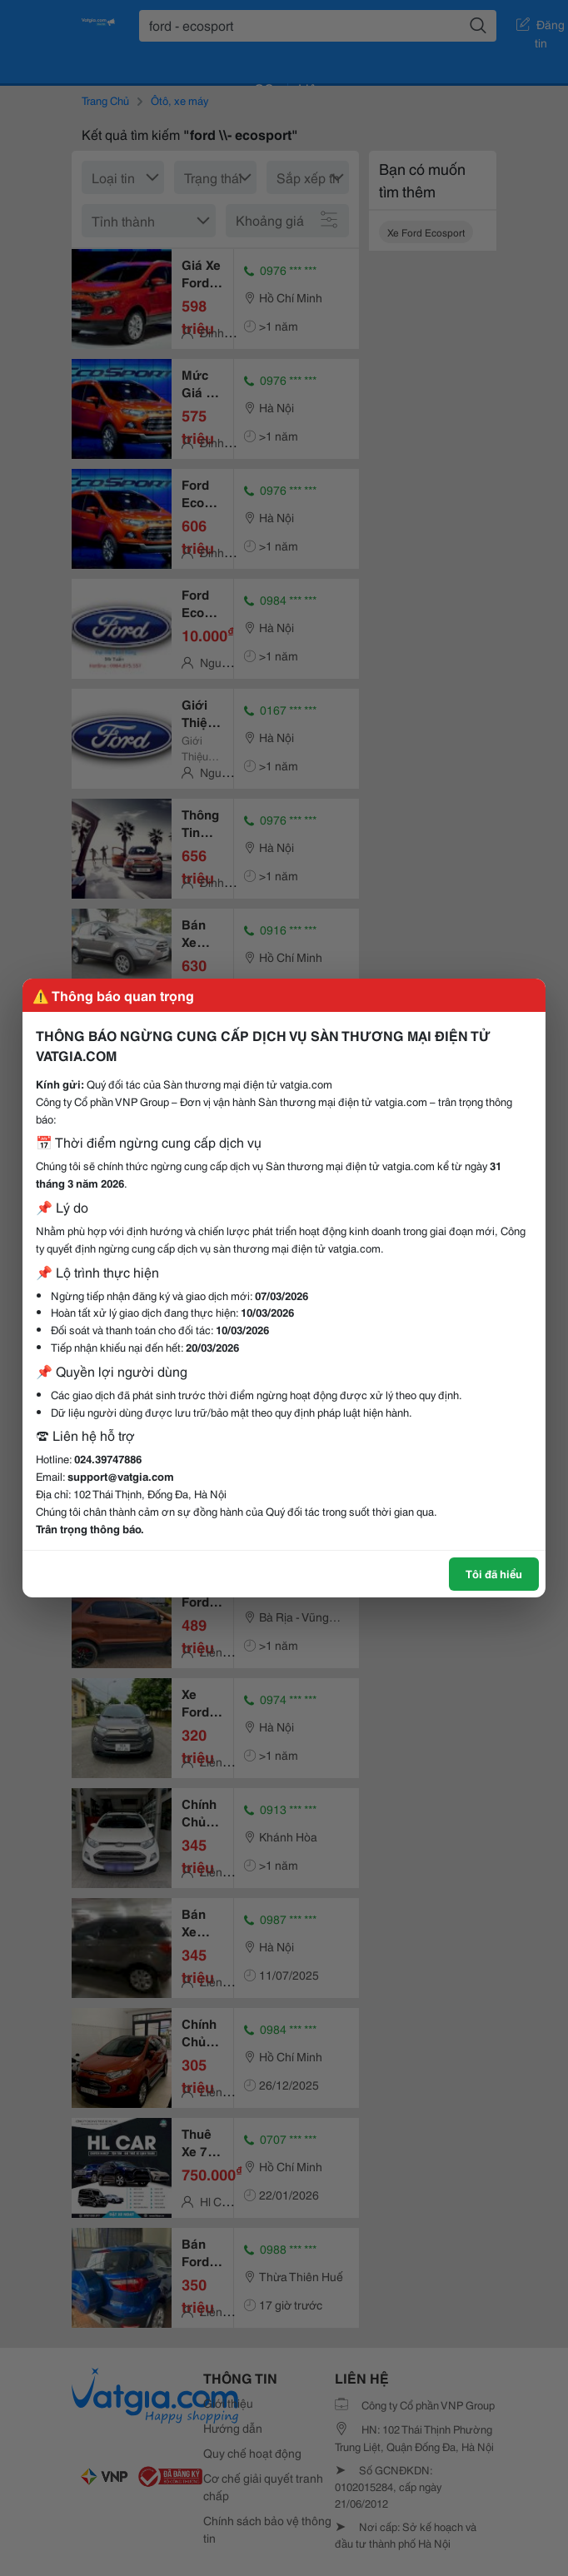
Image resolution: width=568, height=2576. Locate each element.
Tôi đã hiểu (494, 1573)
